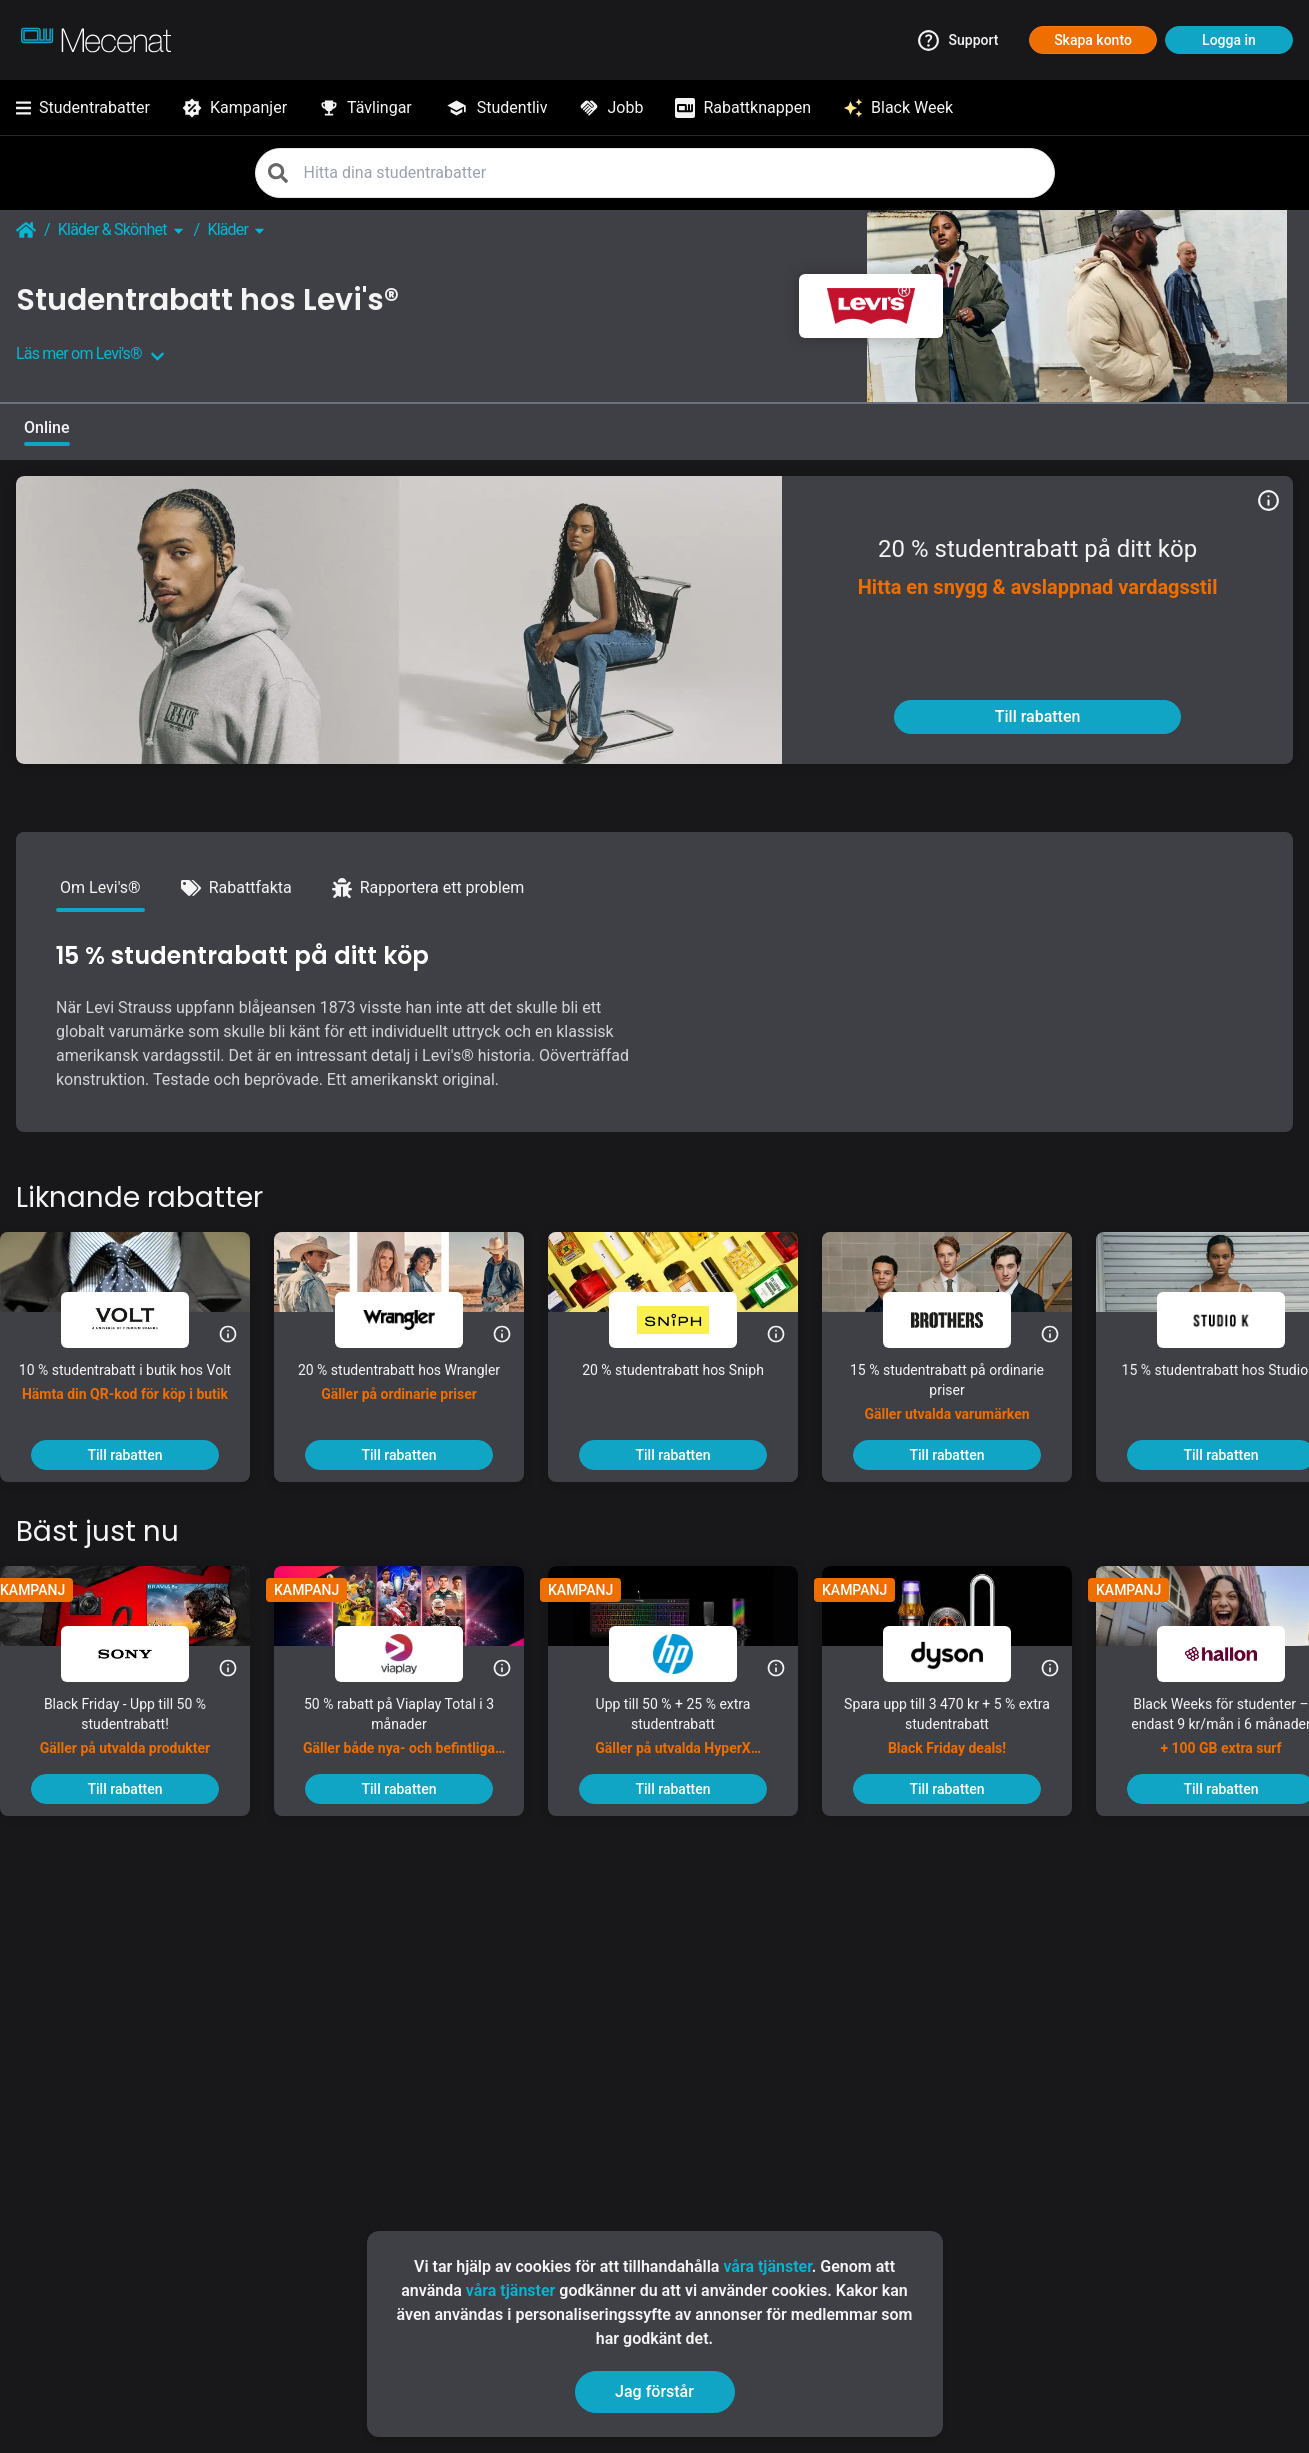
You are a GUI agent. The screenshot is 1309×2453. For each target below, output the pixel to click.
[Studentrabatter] (83, 108)
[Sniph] (689, 1320)
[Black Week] (898, 108)
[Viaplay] (415, 1654)
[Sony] (141, 1654)
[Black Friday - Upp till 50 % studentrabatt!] (141, 1734)
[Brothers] (963, 1320)
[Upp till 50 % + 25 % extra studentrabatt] (689, 1734)
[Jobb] (611, 108)
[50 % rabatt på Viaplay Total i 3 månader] (415, 1734)
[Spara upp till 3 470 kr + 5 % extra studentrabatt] (963, 1734)
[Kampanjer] (234, 108)
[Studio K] (1237, 1320)
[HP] (689, 1654)
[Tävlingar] (365, 108)
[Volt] (141, 1320)
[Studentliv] (496, 108)
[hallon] (1237, 1654)
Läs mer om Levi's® (90, 354)
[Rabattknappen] (743, 108)
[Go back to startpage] (26, 230)
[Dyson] (963, 1654)
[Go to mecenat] (96, 40)
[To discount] (1037, 717)
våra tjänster (767, 2266)
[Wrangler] (415, 1320)
